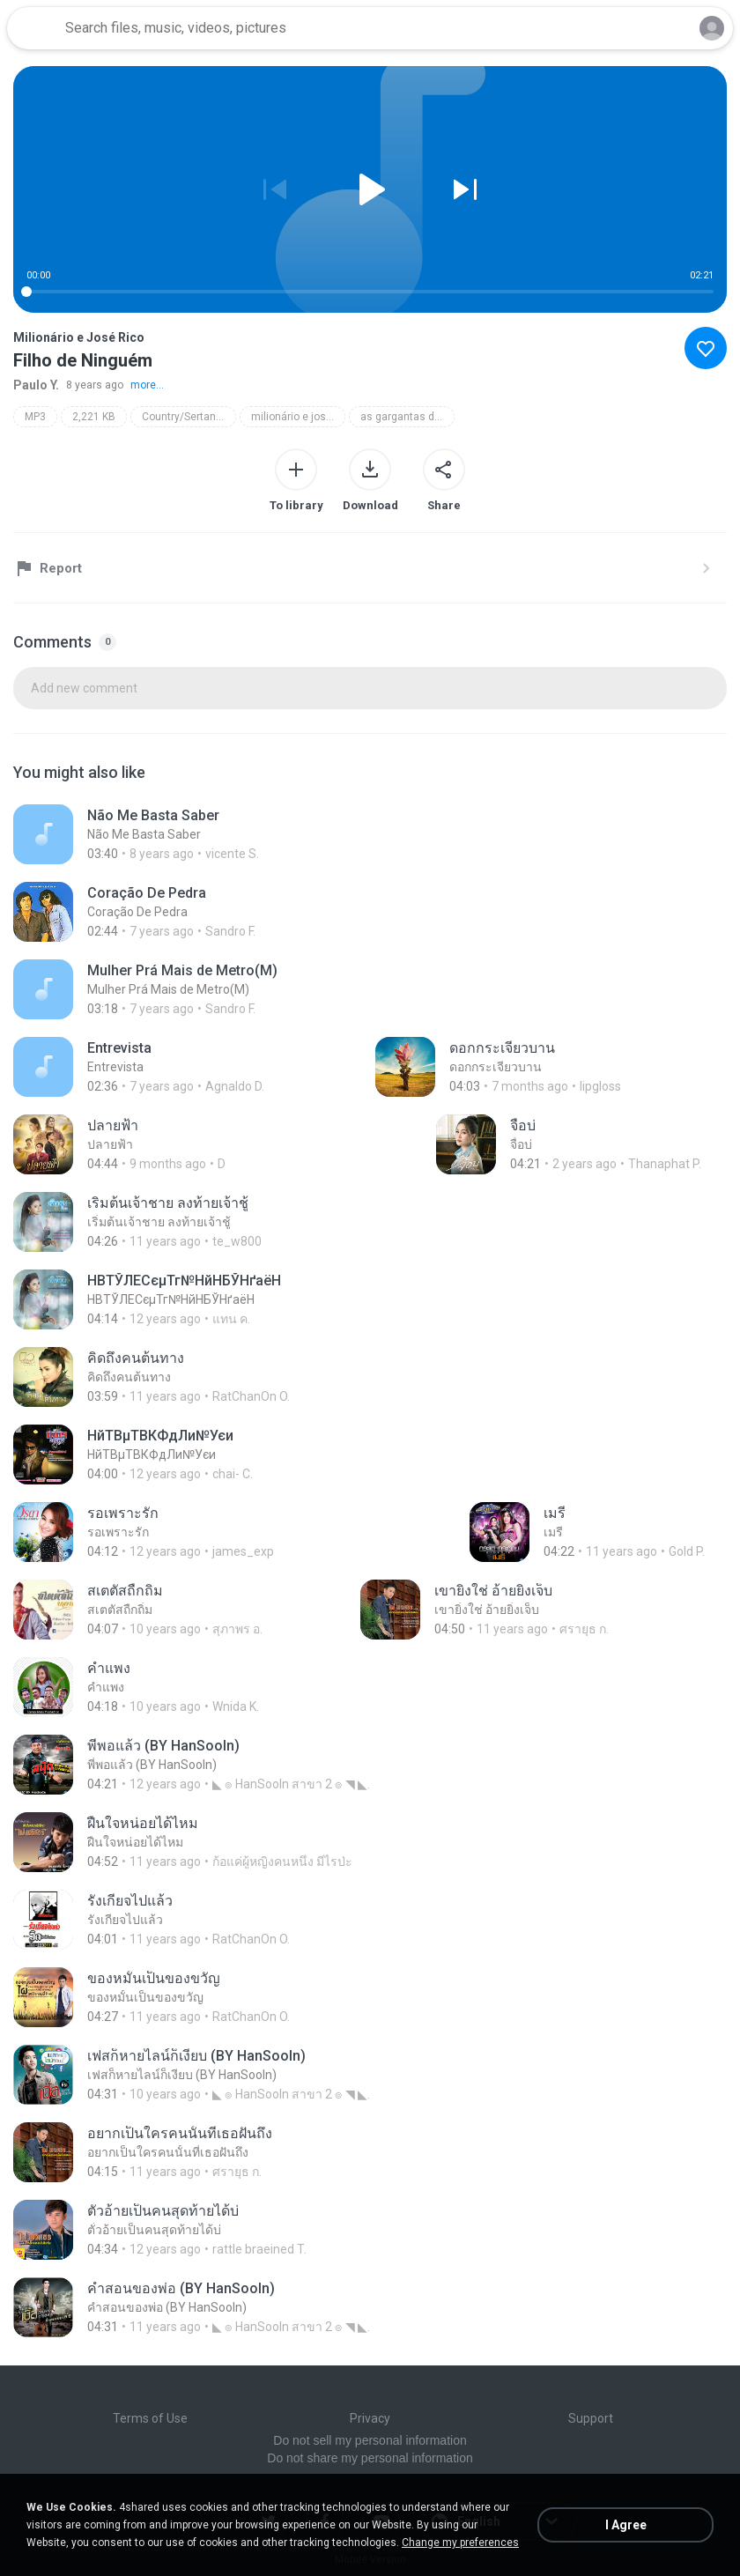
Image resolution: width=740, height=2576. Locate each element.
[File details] (202, 834)
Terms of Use (150, 2418)
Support (590, 2418)
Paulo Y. (36, 385)
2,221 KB (93, 417)
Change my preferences (460, 2542)
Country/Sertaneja (186, 417)
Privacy (370, 2418)
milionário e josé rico (298, 417)
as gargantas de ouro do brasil (407, 417)
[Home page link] (33, 28)
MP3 (35, 417)
